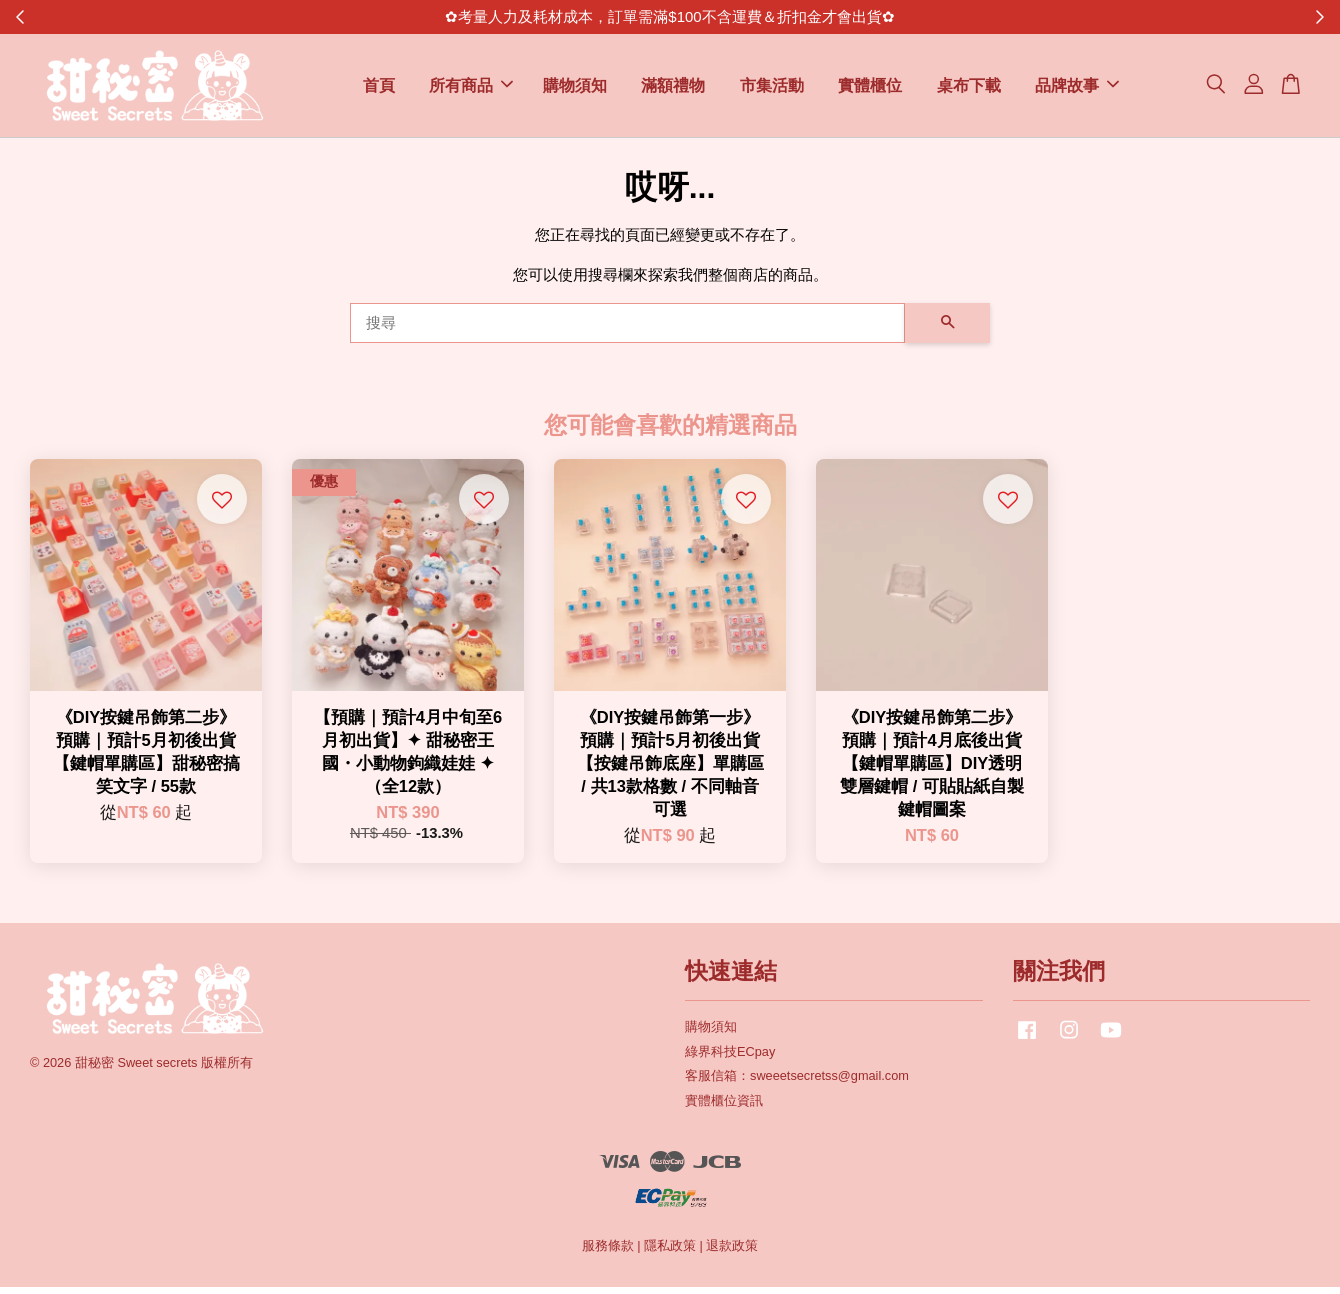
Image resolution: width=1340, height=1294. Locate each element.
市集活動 (772, 89)
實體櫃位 (870, 89)
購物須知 (575, 89)
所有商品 (471, 89)
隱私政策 (670, 1253)
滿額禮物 (673, 89)
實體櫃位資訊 (724, 1108)
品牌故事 (1077, 89)
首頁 (379, 89)
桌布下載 (969, 89)
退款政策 (732, 1253)
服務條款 (608, 1253)
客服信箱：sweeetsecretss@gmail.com (797, 1083)
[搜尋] (627, 330)
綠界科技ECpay (730, 1058)
